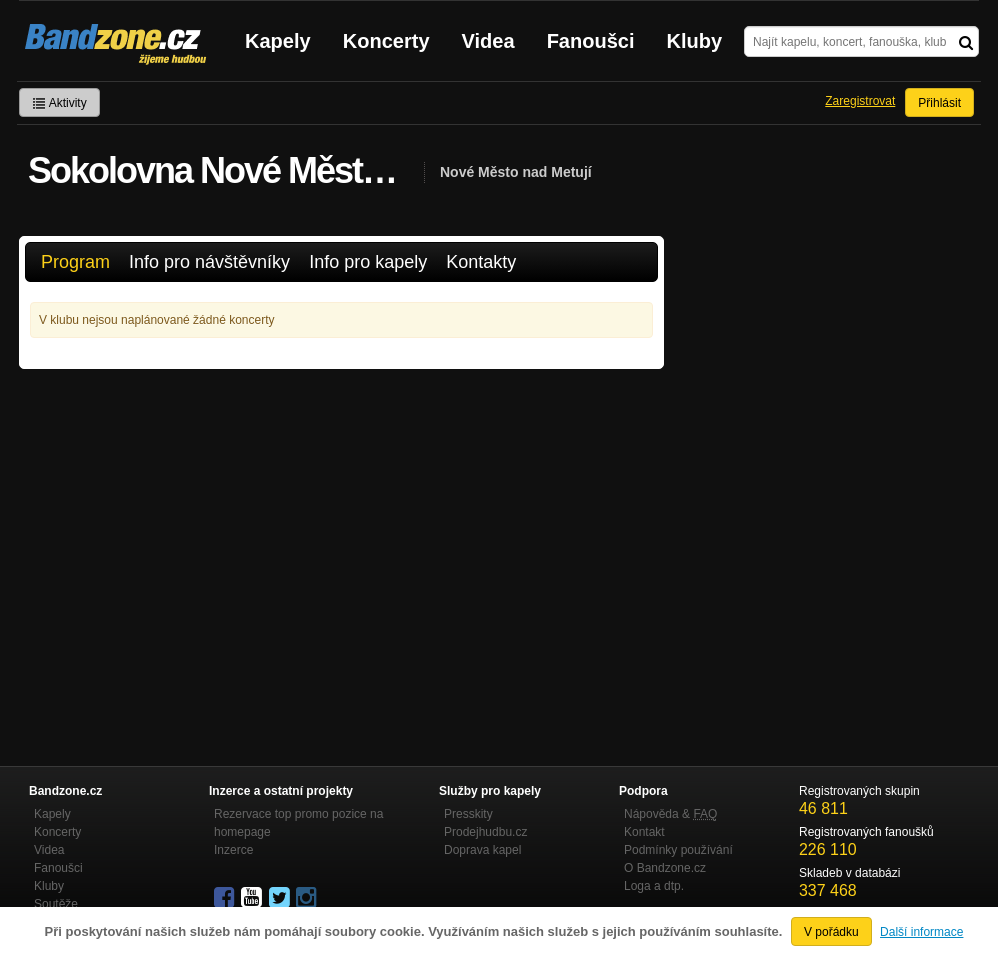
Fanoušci (591, 41)
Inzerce (233, 850)
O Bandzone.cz (665, 868)
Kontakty (481, 262)
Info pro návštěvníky (209, 262)
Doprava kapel (482, 850)
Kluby (695, 41)
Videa (488, 41)
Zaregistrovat (860, 101)
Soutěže (56, 904)
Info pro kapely (368, 262)
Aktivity (59, 103)
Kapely (278, 41)
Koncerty (386, 41)
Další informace (921, 932)
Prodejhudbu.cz (485, 832)
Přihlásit (939, 103)
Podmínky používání (678, 850)
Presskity (468, 814)
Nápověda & (670, 814)
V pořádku (831, 932)
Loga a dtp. (654, 886)
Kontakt (644, 832)
